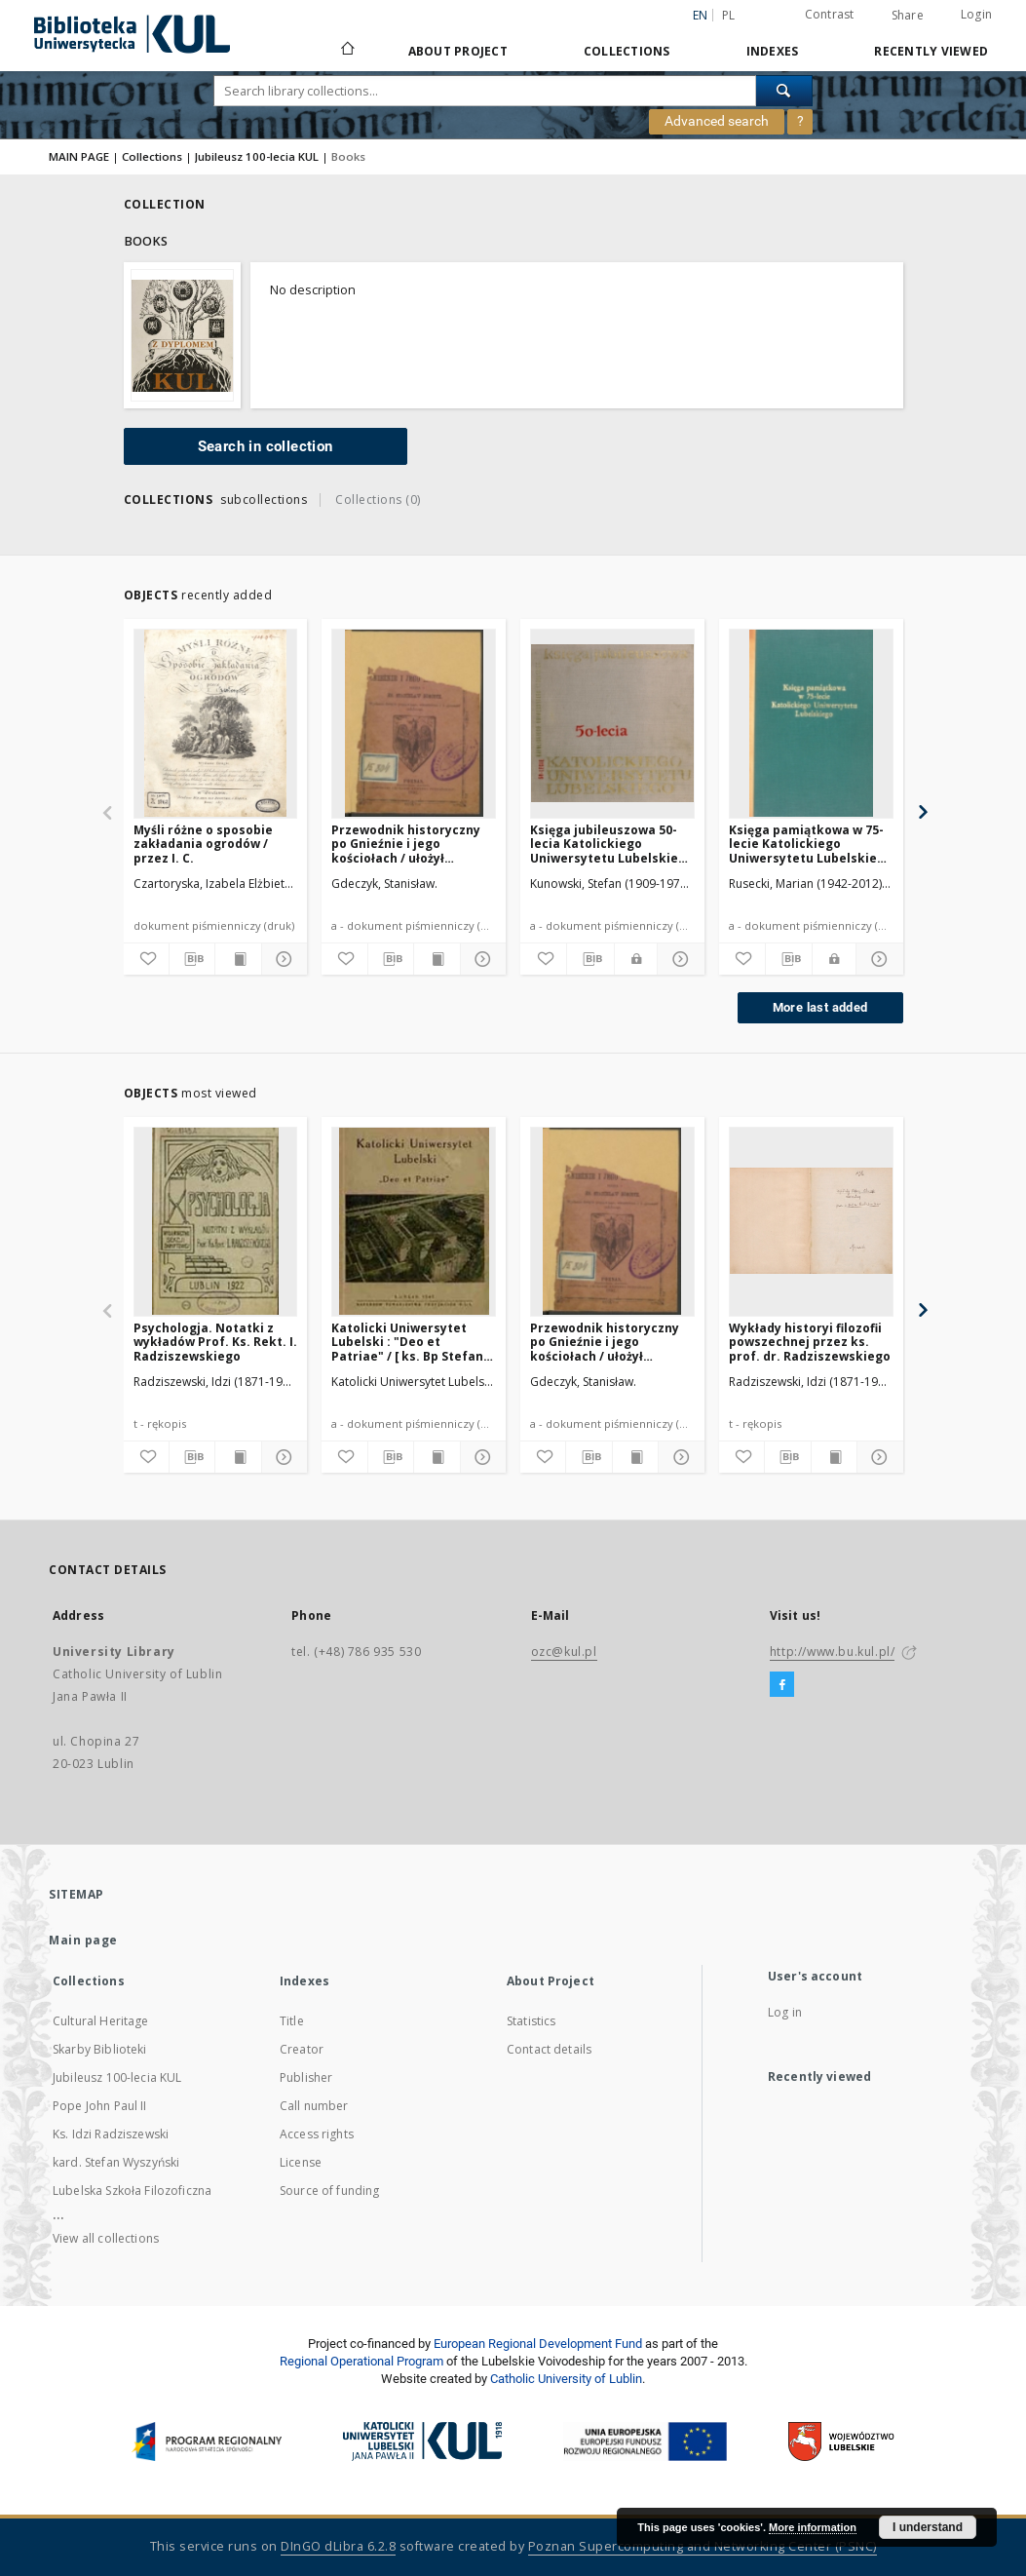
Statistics (531, 2021)
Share (908, 15)
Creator (301, 2049)
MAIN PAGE (79, 156)
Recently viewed (931, 51)
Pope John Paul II (100, 2105)
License (301, 2162)
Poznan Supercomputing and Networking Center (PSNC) (702, 2546)
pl (729, 15)
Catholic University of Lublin (566, 2378)
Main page (83, 1940)
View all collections (106, 2238)
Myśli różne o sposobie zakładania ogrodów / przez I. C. (203, 843)
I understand (928, 2527)
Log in (785, 2012)
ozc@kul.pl (564, 1651)
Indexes (772, 51)
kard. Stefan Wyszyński (116, 2162)
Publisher (306, 2077)
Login (976, 14)
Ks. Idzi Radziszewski (111, 2134)
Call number (314, 2105)
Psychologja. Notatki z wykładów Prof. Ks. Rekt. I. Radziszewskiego (215, 1342)
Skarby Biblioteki (100, 2049)
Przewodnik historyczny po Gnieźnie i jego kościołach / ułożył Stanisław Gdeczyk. (405, 843)
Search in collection (265, 446)
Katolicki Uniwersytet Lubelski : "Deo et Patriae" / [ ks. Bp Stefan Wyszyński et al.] (407, 1342)
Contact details (549, 2049)
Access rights (317, 2134)
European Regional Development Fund (538, 2343)
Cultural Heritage (101, 2021)
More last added (820, 1007)
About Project (458, 51)
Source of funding (330, 2190)
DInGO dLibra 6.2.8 (338, 2546)
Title (292, 2021)
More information (812, 2527)
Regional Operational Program (361, 2361)
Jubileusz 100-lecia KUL (257, 156)
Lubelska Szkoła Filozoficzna (132, 2190)
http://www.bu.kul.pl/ (832, 1651)
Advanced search (717, 121)
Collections (627, 51)
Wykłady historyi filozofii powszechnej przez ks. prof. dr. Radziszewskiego (810, 1342)
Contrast (830, 14)
